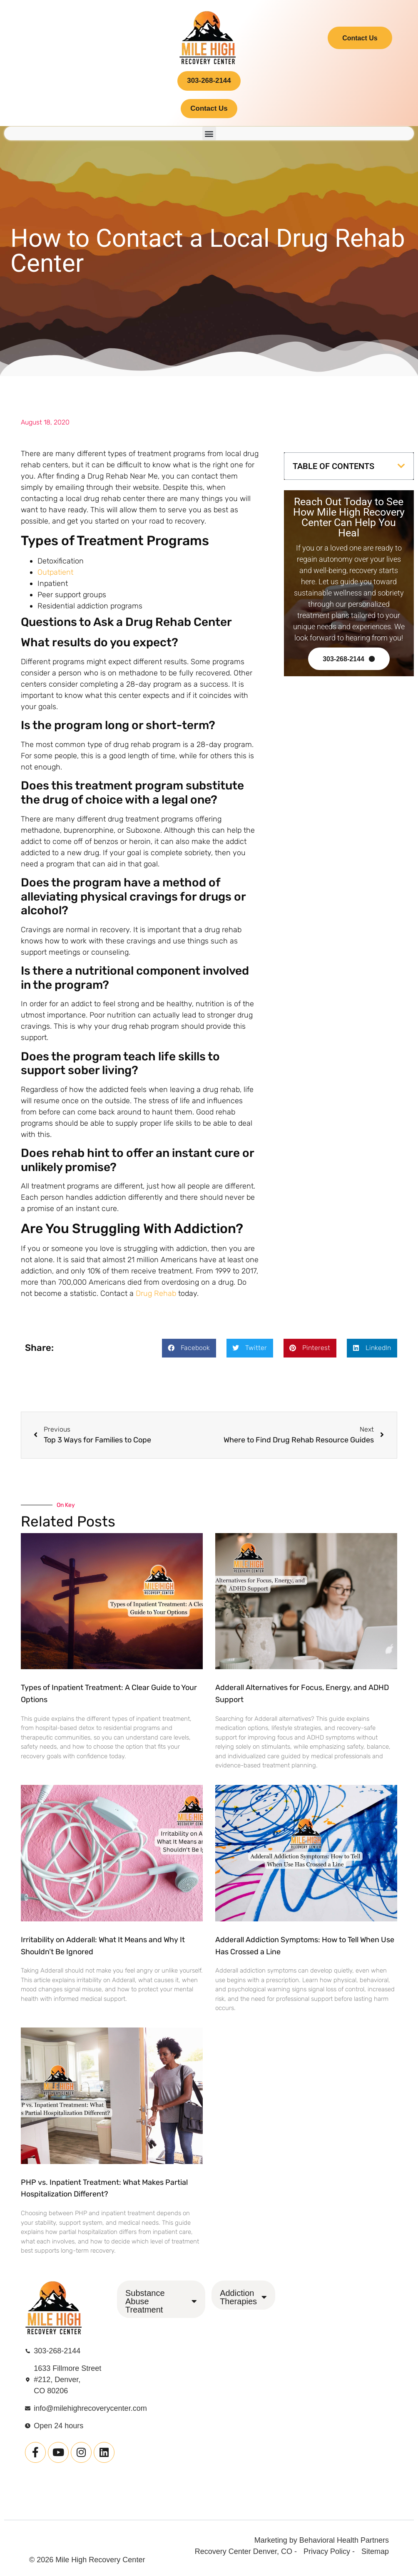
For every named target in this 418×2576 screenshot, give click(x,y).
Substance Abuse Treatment (161, 2307)
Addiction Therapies (243, 2303)
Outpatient (55, 578)
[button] (209, 139)
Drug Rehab (156, 1299)
